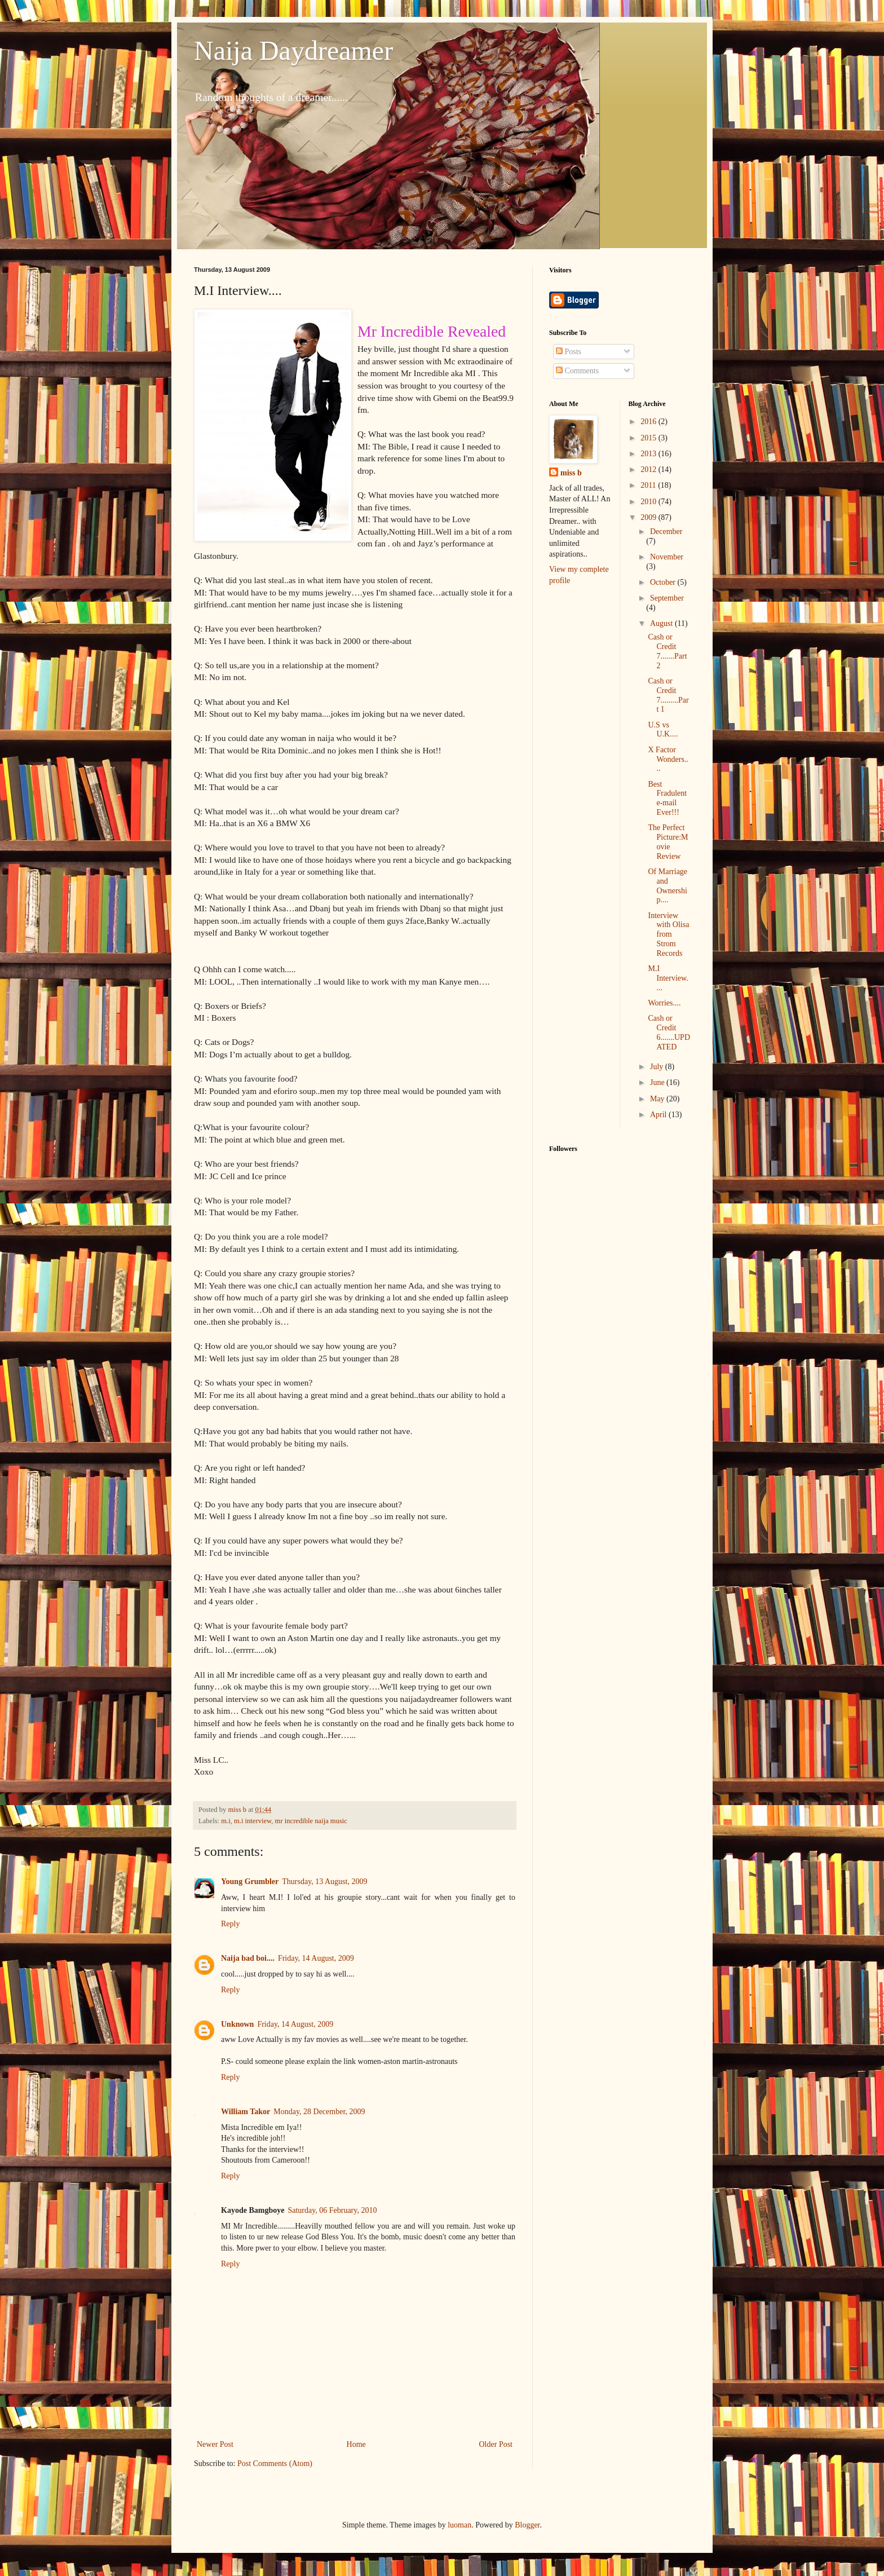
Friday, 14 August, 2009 (316, 1958)
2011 (649, 485)
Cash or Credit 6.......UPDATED (669, 1032)
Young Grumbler (250, 1881)
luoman (459, 2525)
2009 (649, 517)
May (658, 1099)
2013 (649, 453)
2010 (649, 501)
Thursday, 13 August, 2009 (324, 1881)
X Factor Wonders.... (668, 759)
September (667, 598)
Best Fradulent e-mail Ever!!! (667, 798)
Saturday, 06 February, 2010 (332, 2210)
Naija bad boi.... (248, 1958)
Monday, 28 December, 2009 (319, 2111)
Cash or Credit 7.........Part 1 (668, 695)
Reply (230, 1924)
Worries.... (664, 1003)
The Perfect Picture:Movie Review (668, 841)
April (659, 1114)
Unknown (237, 2024)
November (666, 557)
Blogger (527, 2525)
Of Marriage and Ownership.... (667, 885)
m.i (225, 1821)
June (658, 1082)
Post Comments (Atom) (274, 2463)
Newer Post (215, 2444)
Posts (568, 351)
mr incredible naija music (311, 1821)
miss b (571, 473)
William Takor (245, 2111)
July (657, 1066)
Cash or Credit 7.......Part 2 (667, 651)
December (666, 531)
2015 (649, 438)
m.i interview (252, 1821)
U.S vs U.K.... (663, 730)
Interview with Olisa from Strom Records (668, 934)
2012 (649, 469)
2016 (649, 421)
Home (356, 2444)
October (664, 582)
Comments (577, 371)
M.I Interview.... (668, 978)
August (662, 623)
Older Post (496, 2444)
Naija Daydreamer (293, 50)
